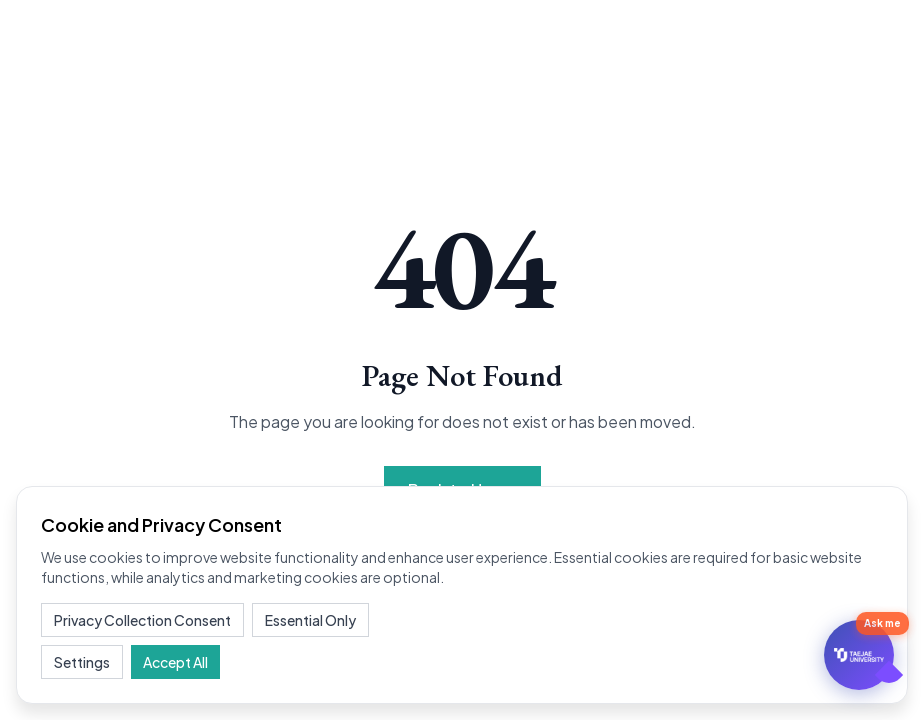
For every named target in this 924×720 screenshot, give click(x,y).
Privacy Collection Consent (142, 620)
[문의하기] (859, 655)
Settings (82, 662)
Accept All (175, 662)
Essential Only (310, 620)
